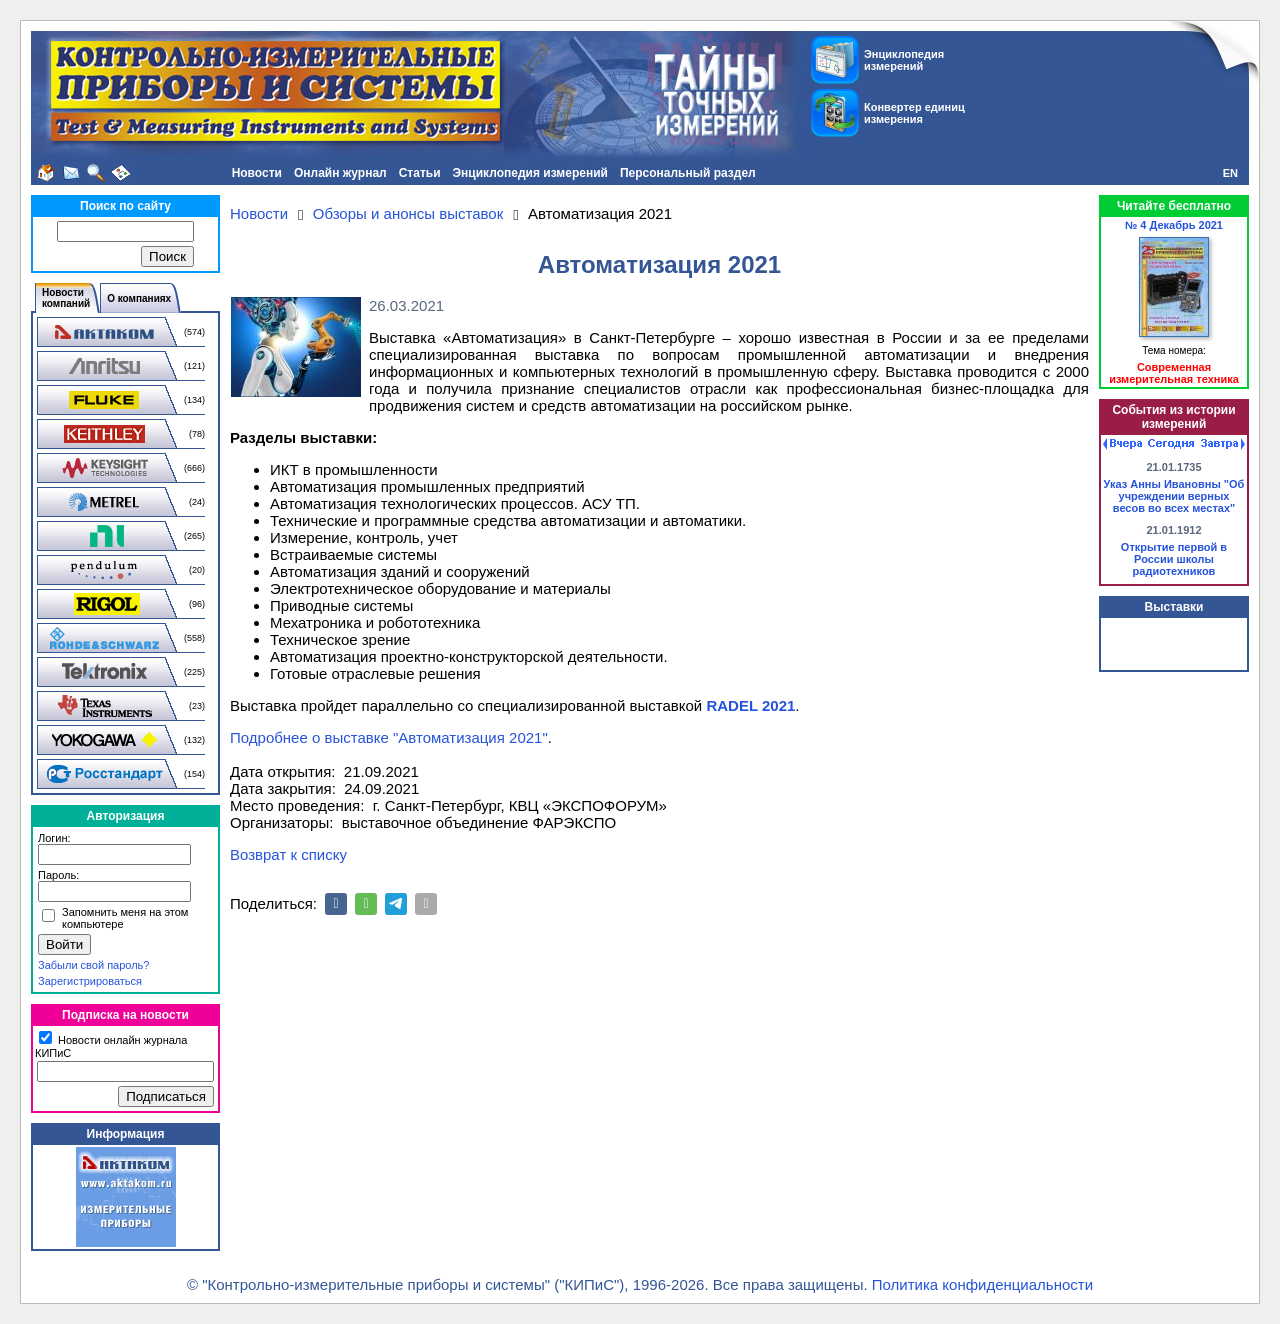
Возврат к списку (288, 854)
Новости (257, 173)
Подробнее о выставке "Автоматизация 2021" (389, 737)
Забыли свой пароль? (93, 965)
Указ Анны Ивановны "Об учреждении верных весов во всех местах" (1174, 496)
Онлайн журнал (340, 173)
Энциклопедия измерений (530, 173)
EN (1230, 173)
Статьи (420, 173)
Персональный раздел (688, 173)
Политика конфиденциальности (982, 1284)
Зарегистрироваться (90, 981)
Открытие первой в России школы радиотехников (1174, 559)
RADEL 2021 (750, 705)
